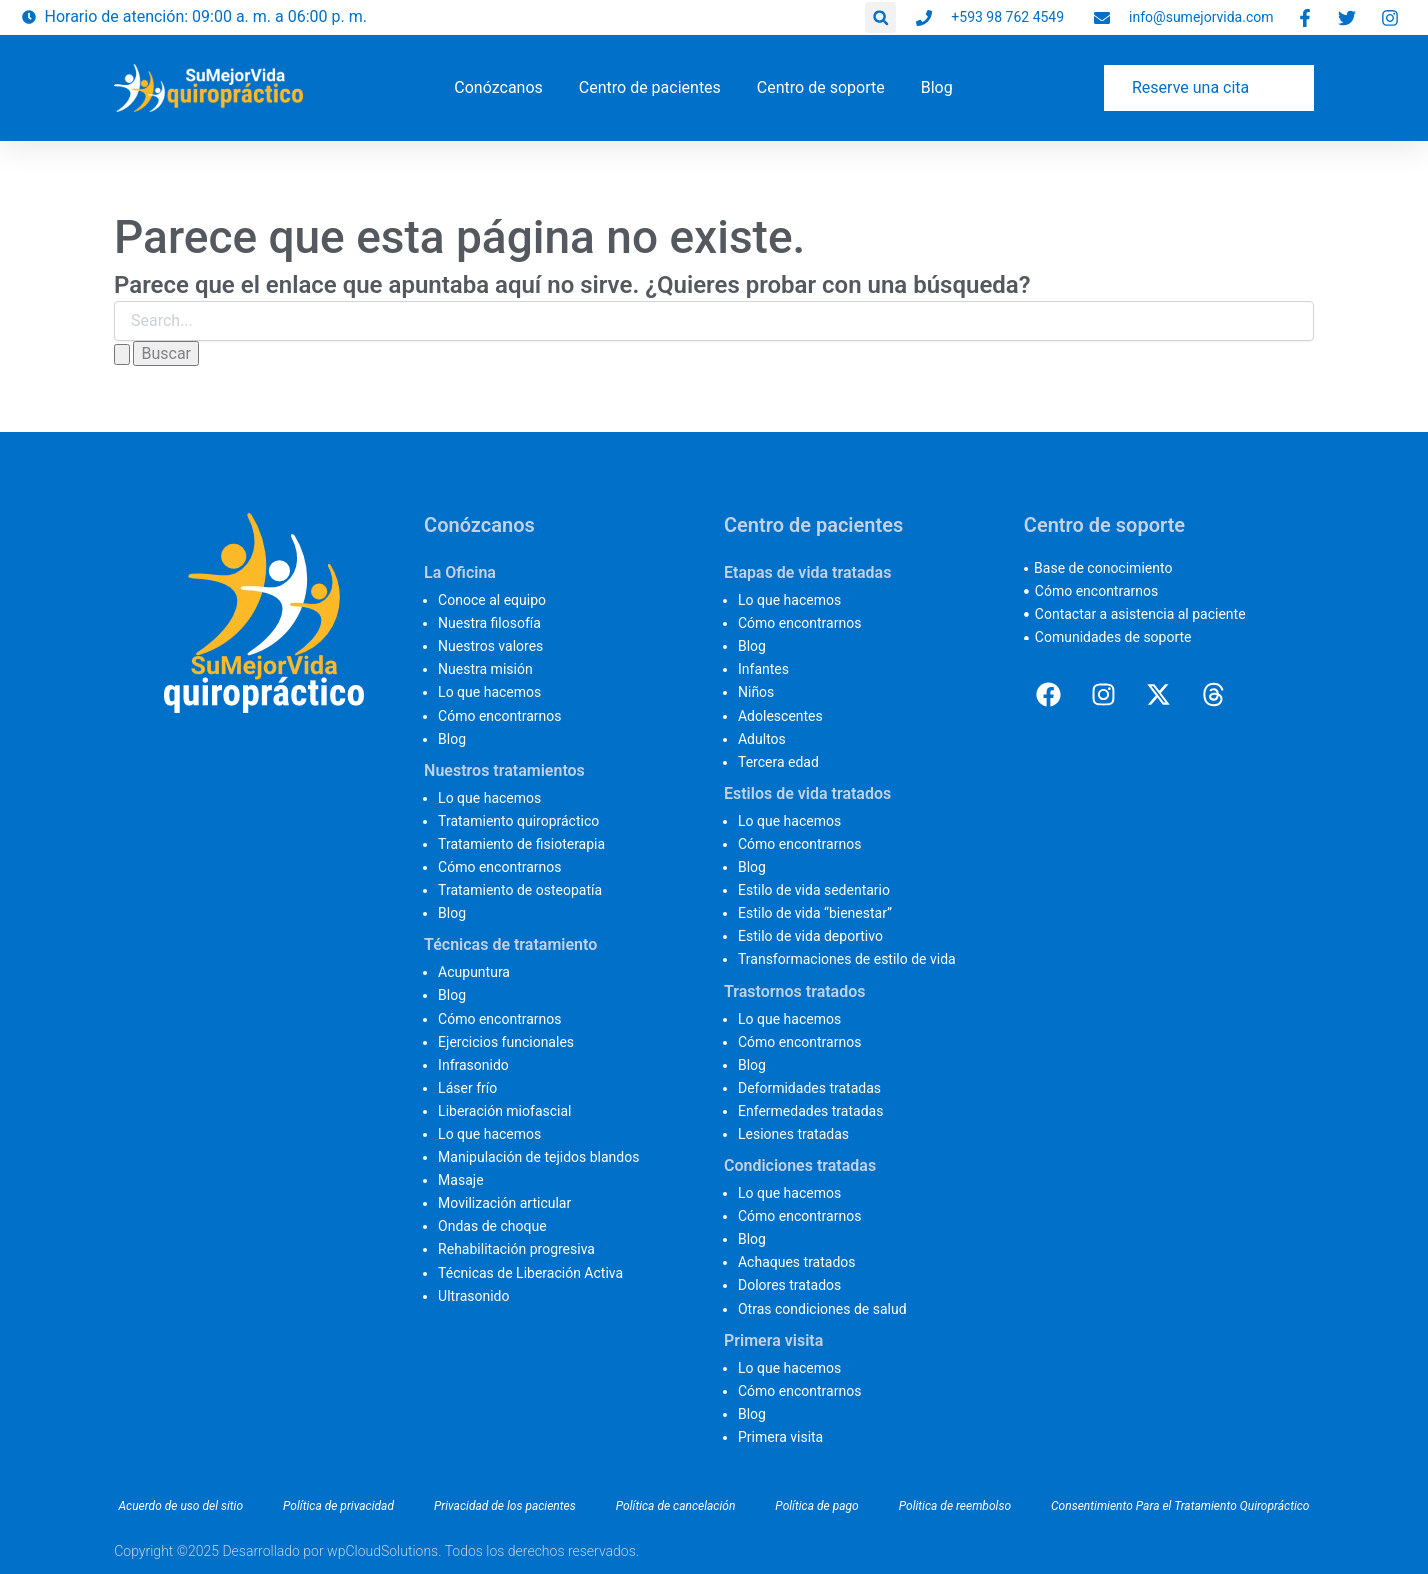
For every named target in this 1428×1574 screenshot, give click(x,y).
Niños (756, 692)
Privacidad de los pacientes (505, 1506)
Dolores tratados (789, 1285)
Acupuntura (474, 972)
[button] (880, 17)
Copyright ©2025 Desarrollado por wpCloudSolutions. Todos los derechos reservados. (376, 1551)
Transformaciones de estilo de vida (847, 959)
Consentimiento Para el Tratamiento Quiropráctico (1180, 1506)
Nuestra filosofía (489, 623)
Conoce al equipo (492, 600)
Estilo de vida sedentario (814, 890)
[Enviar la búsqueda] (122, 354)
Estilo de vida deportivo (810, 936)
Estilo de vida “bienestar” (815, 913)
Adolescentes (780, 716)
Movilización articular (504, 1203)
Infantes (763, 669)
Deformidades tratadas (809, 1088)
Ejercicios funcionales (506, 1042)
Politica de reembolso (955, 1506)
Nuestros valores (490, 646)
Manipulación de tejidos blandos (538, 1157)
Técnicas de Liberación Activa (530, 1273)
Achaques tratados (797, 1262)
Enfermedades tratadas (810, 1111)
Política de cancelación (676, 1506)
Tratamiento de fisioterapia (521, 844)
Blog (452, 739)
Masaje (460, 1180)
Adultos (762, 739)
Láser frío (467, 1088)
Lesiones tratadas (793, 1134)
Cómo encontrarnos (499, 716)
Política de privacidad (338, 1506)
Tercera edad (778, 762)
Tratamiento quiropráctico (518, 821)
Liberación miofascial (504, 1111)
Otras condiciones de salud (822, 1309)
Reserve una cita (1190, 87)
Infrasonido (473, 1065)
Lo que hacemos (489, 692)
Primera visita (780, 1437)
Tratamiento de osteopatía (520, 890)
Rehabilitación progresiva (516, 1249)
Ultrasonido (473, 1296)
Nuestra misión (485, 669)
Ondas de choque (492, 1226)
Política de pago (816, 1506)
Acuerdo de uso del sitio (180, 1506)
